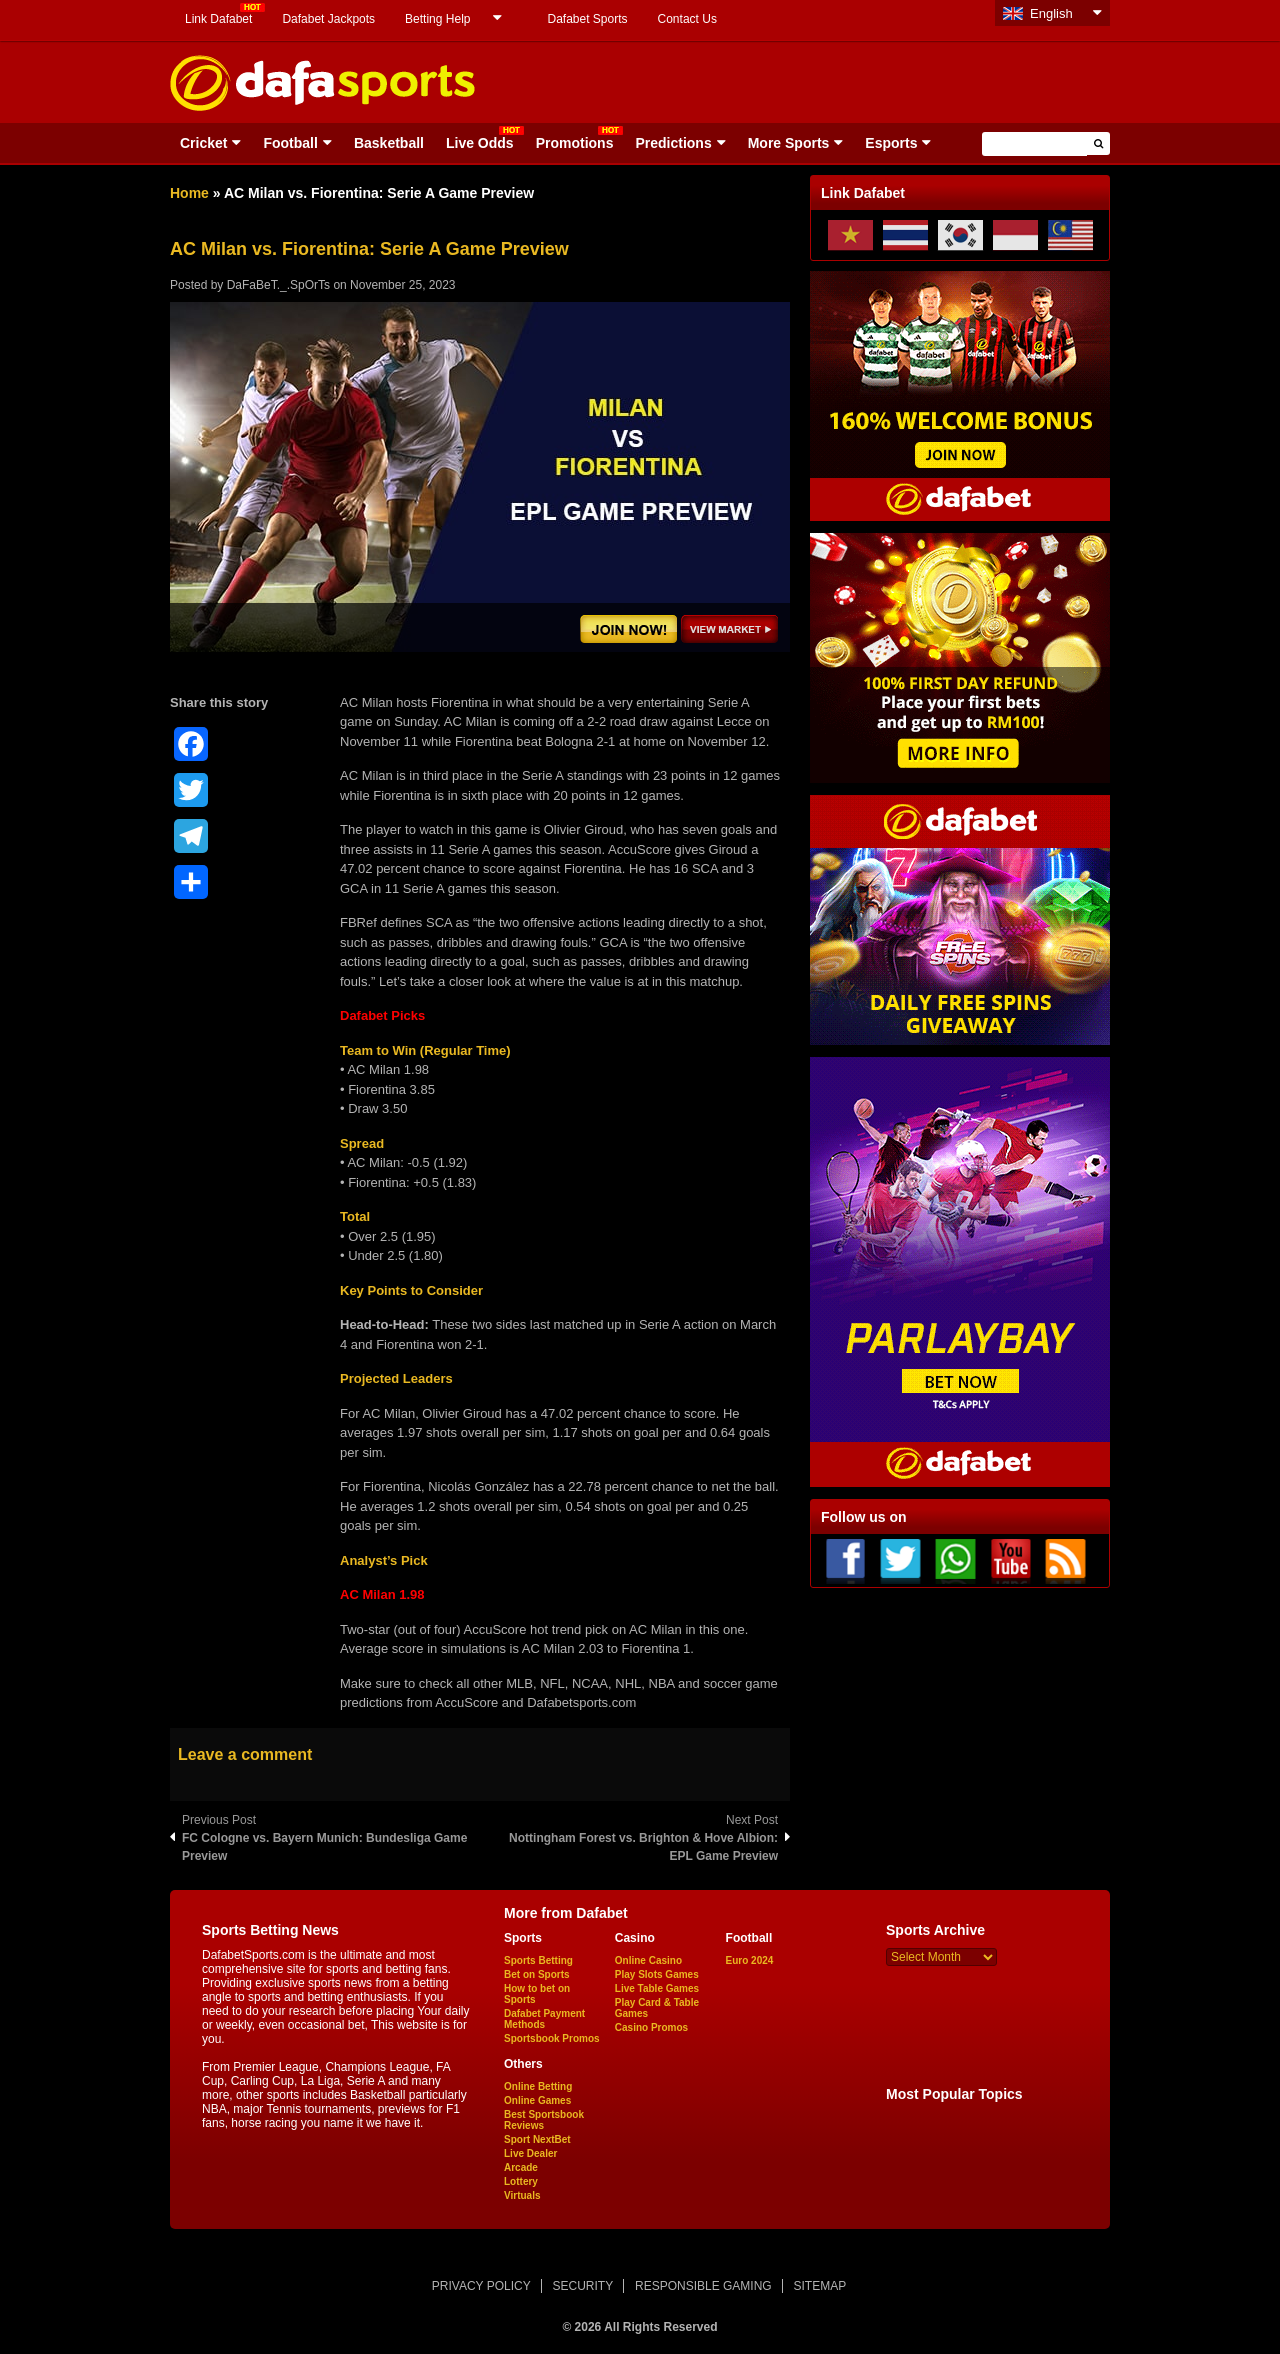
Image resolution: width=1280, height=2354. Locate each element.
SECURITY (583, 2286)
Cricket (203, 143)
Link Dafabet (218, 19)
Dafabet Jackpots (328, 19)
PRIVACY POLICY (481, 2286)
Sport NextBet (537, 2139)
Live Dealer (530, 2153)
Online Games (537, 2100)
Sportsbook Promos (552, 2038)
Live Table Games (657, 1988)
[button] (1098, 143)
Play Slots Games (657, 1974)
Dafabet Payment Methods (544, 2019)
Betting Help (437, 19)
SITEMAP (819, 2286)
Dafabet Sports (587, 19)
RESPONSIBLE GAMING (703, 2286)
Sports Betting (538, 1960)
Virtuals (522, 2195)
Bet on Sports (537, 1974)
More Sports (789, 143)
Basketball (389, 143)
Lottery (521, 2181)
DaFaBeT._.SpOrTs (278, 285)
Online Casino (648, 1960)
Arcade (521, 2167)
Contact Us (687, 19)
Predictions (673, 143)
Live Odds (480, 143)
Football (290, 143)
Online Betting (538, 2086)
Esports (891, 143)
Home (189, 193)
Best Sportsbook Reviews (544, 2120)
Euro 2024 (750, 1960)
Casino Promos (651, 2027)
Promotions (575, 143)
